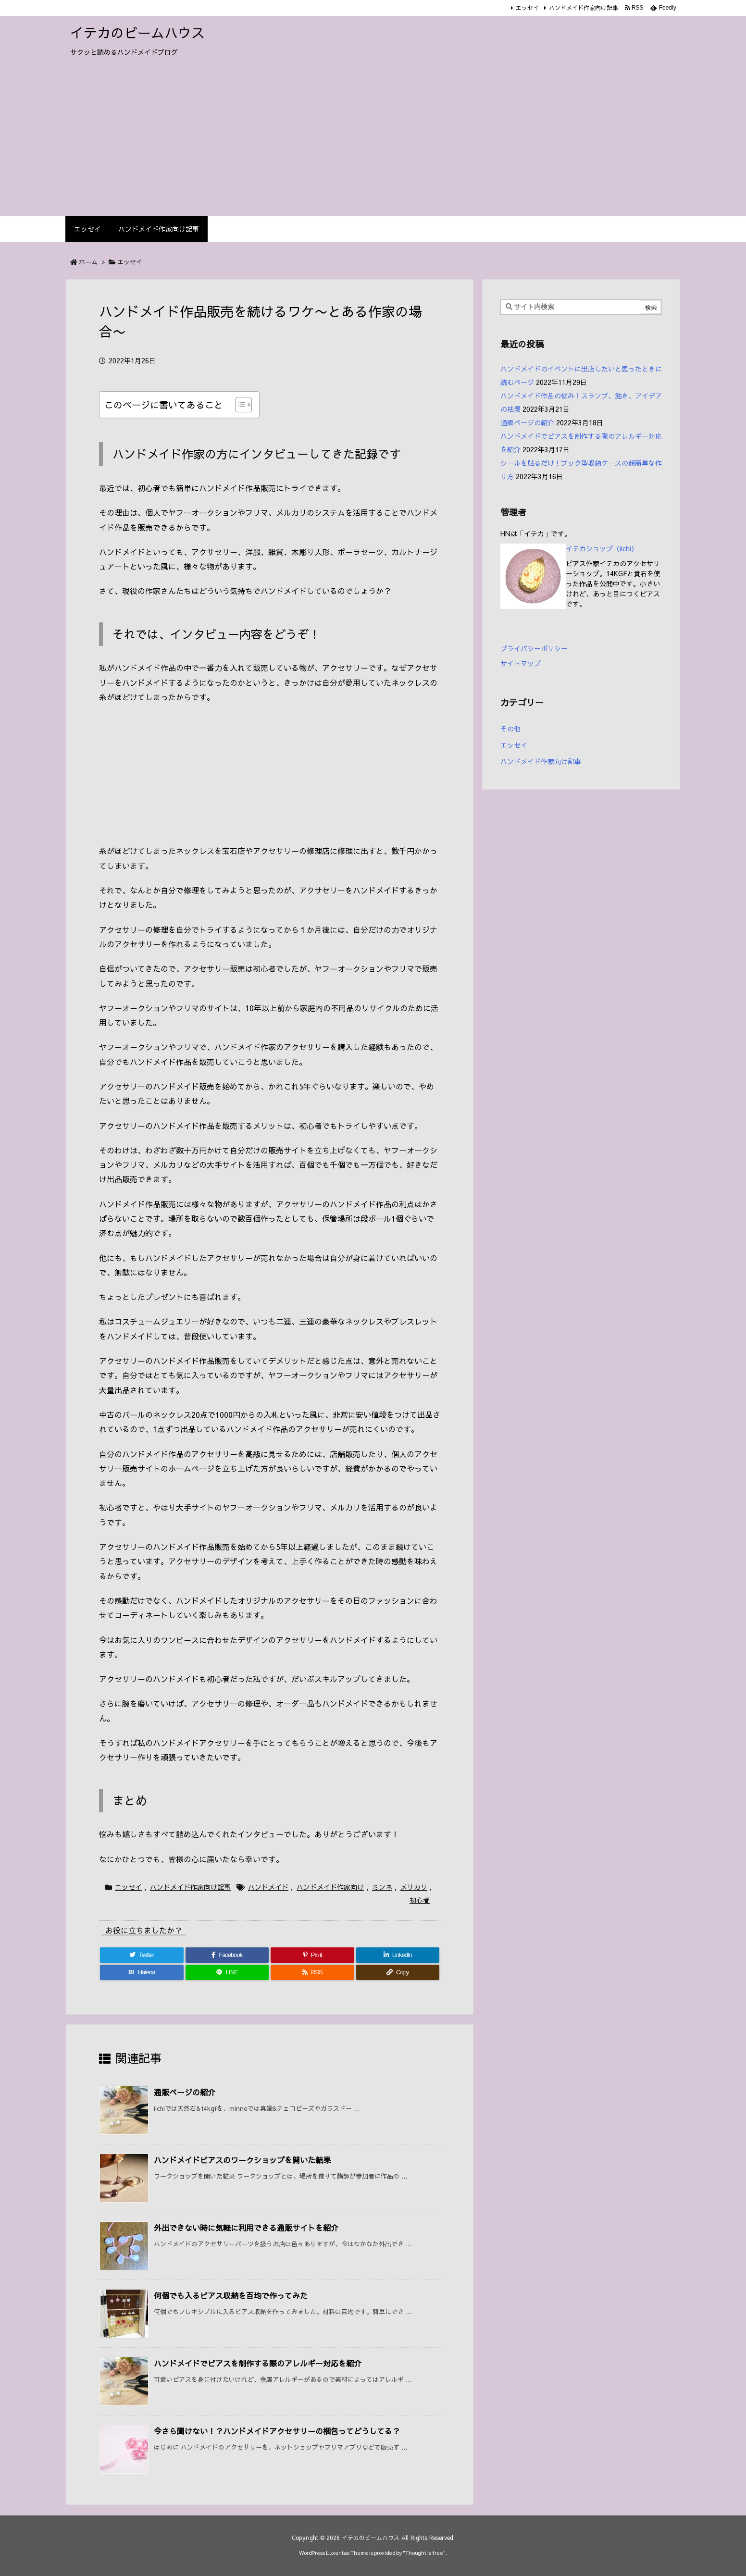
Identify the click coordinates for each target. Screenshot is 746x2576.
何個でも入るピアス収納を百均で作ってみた (231, 2295)
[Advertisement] (373, 143)
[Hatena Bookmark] (142, 1972)
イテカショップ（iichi (598, 548)
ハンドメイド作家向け (330, 1887)
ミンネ (382, 1887)
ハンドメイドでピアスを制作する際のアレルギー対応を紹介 (257, 2363)
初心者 (420, 1900)
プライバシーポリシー (534, 648)
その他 (510, 728)
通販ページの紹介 (184, 2092)
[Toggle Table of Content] (238, 404)
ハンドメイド (268, 1887)
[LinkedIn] (398, 1955)
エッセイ (527, 8)
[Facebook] (227, 1955)
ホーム (88, 262)
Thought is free (424, 2552)
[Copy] (398, 1972)
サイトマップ (520, 663)
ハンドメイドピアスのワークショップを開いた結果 (242, 2160)
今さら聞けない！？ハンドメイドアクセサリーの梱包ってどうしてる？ (277, 2431)
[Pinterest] (312, 1955)
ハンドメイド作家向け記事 (583, 8)
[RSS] (312, 1972)
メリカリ (413, 1887)
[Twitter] (142, 1955)
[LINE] (227, 1972)
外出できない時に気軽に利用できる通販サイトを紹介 (246, 2227)
